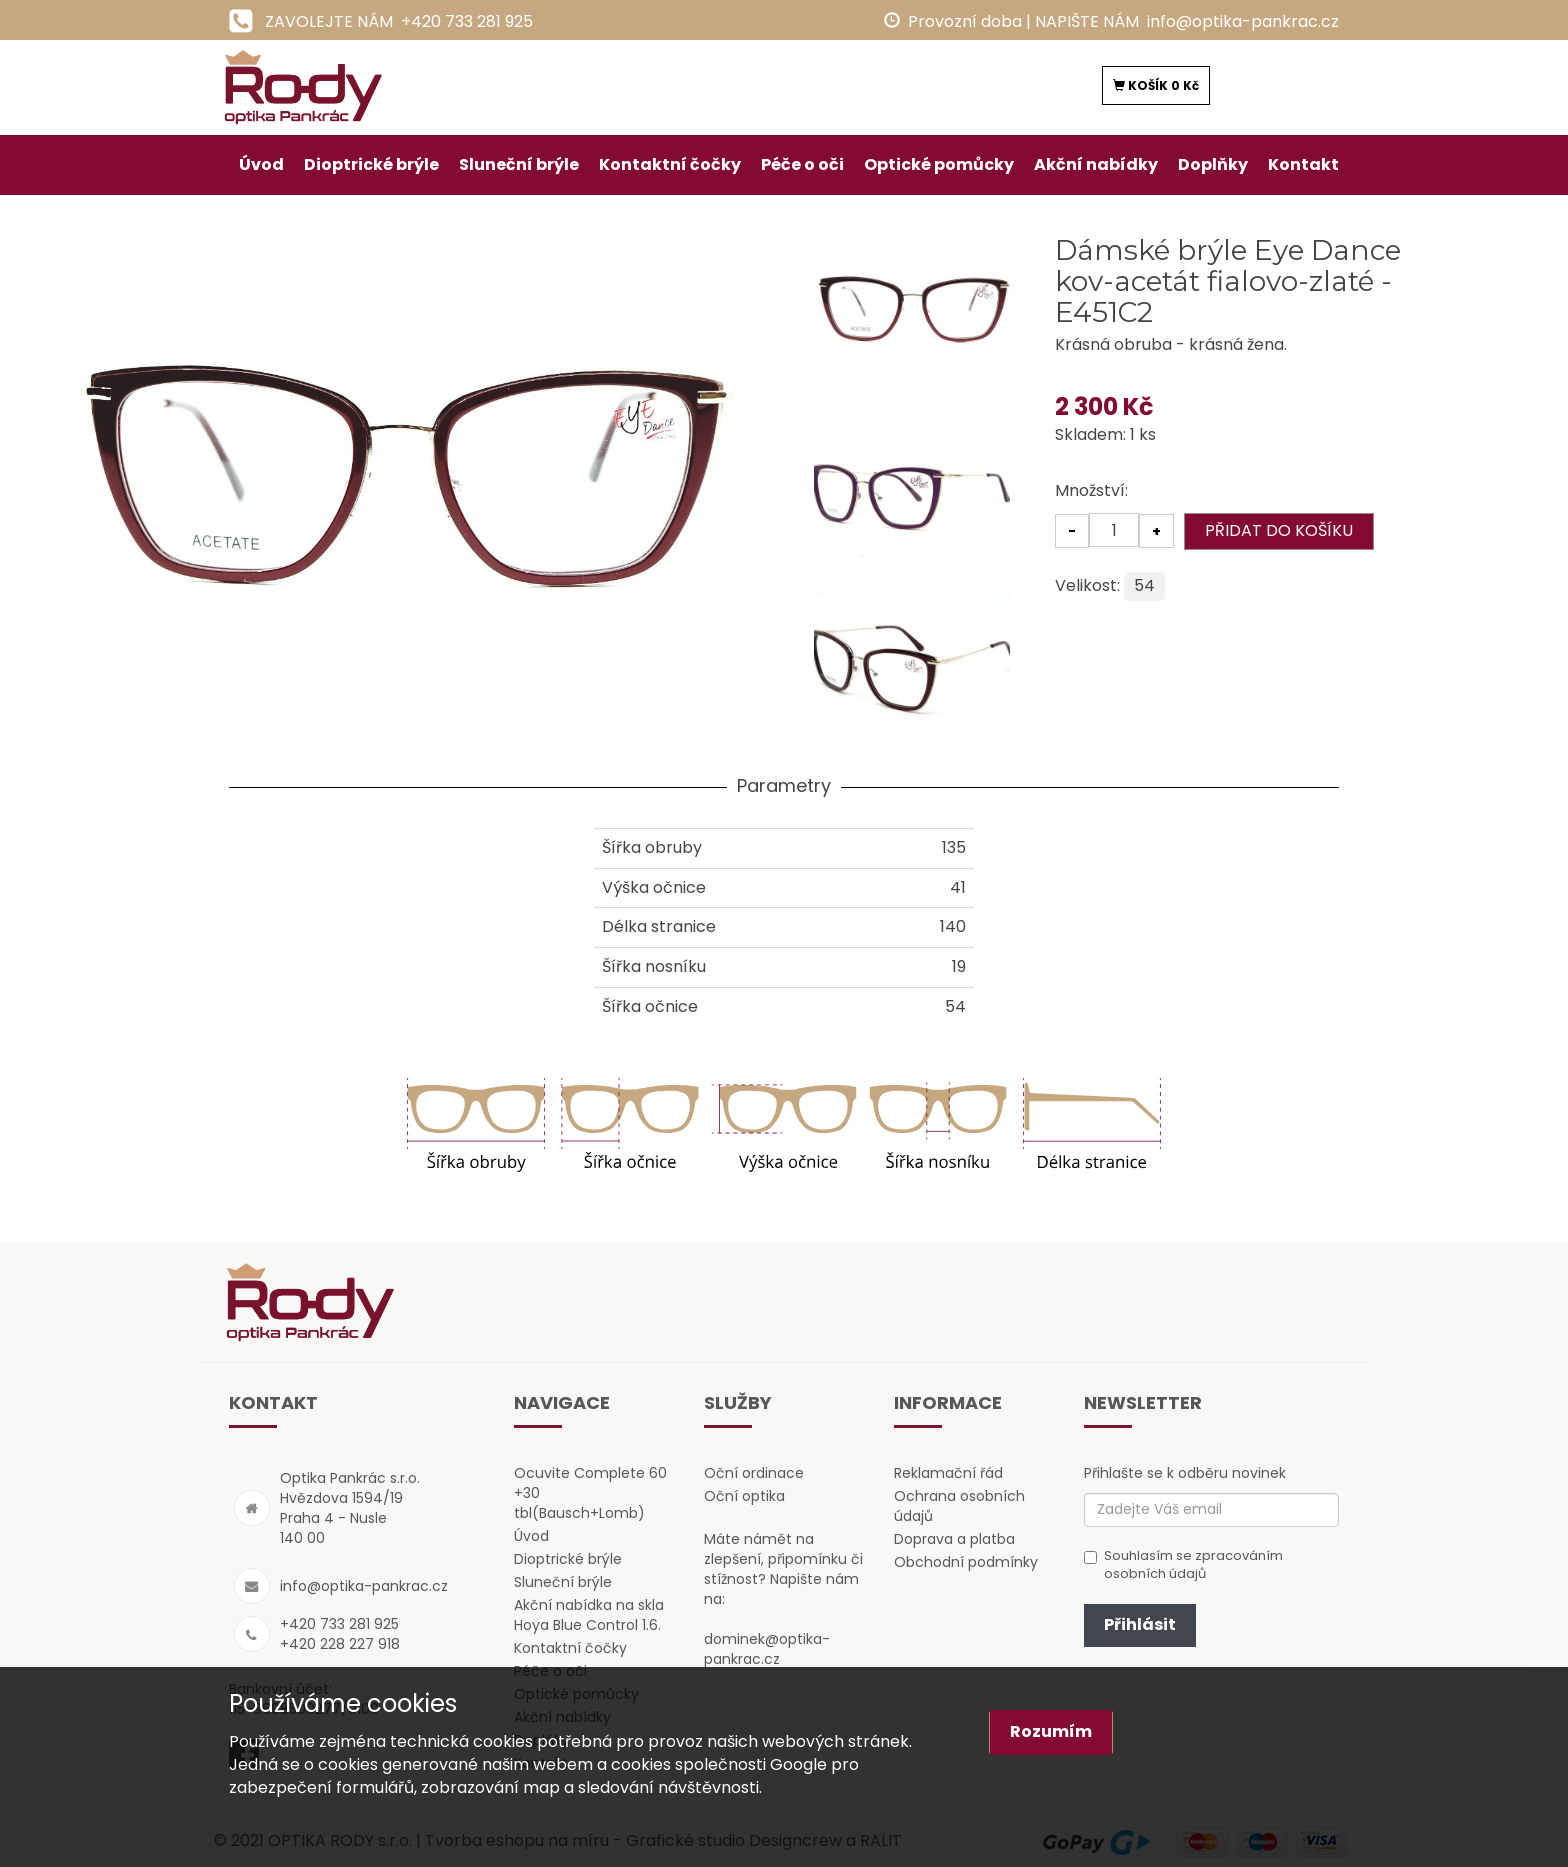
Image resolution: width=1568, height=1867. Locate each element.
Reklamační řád (948, 1473)
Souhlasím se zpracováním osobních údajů (1183, 1565)
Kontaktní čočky (670, 164)
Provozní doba (965, 21)
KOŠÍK (1156, 85)
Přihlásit (1140, 1624)
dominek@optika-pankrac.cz (767, 1649)
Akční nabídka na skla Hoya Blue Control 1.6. (589, 1615)
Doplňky (1213, 164)
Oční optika (744, 1496)
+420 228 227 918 (340, 1644)
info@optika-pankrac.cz (1243, 21)
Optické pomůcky (939, 164)
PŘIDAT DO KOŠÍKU (1279, 530)
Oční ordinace (754, 1473)
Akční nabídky (1096, 164)
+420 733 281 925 (467, 21)
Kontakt (1303, 164)
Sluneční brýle (519, 164)
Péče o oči (802, 164)
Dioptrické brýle (371, 164)
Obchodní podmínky (966, 1562)
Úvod (261, 164)
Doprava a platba (954, 1539)
